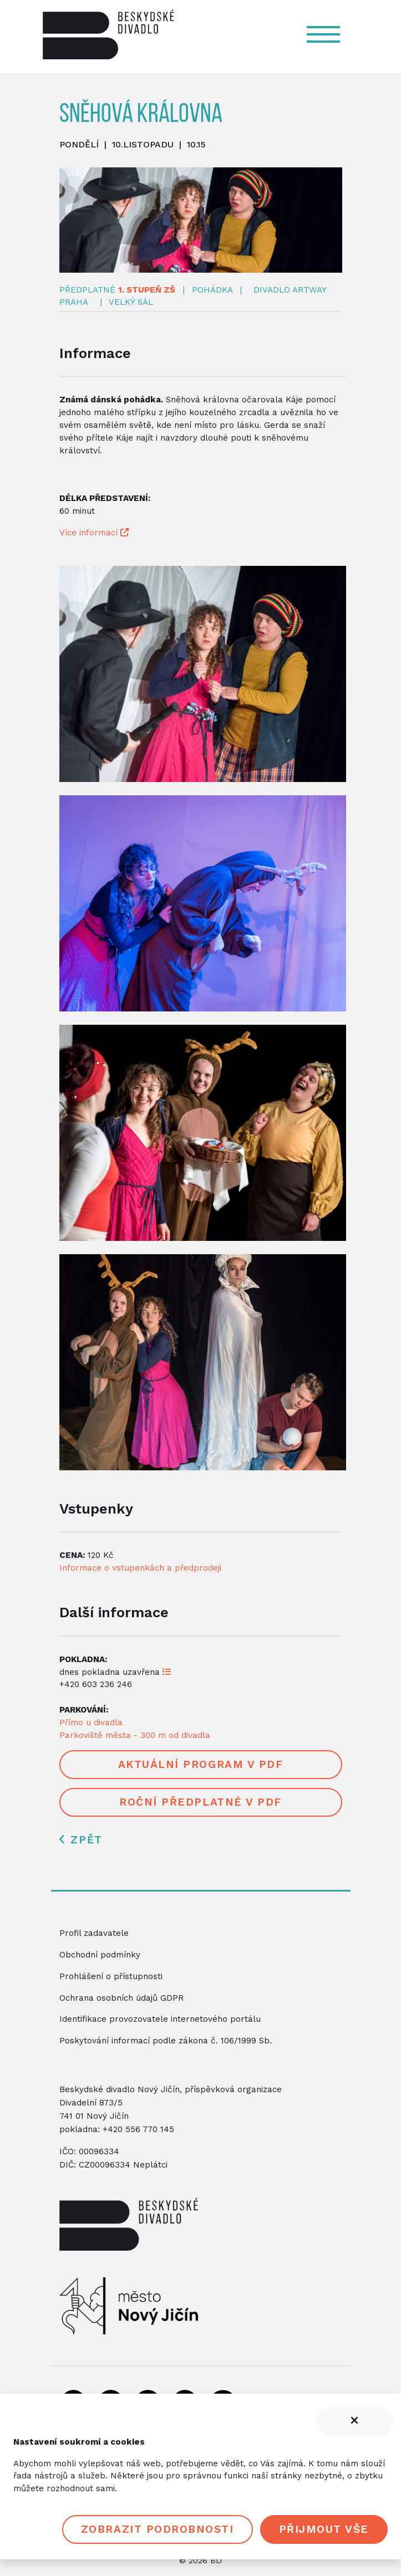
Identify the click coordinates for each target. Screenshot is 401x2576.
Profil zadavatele (94, 1933)
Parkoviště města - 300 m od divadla (134, 1735)
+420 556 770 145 (138, 2129)
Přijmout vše (324, 2529)
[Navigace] (328, 34)
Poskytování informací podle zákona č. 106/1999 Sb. (165, 2041)
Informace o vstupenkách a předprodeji (140, 1568)
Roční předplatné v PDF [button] (200, 1802)
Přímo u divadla (91, 1722)
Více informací (94, 533)
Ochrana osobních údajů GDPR (121, 1998)
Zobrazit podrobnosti (157, 2529)
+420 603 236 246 (95, 1684)
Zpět (80, 1839)
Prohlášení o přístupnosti (111, 1976)
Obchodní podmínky (99, 1955)
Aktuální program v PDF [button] (200, 1764)
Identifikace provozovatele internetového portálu (160, 2019)
